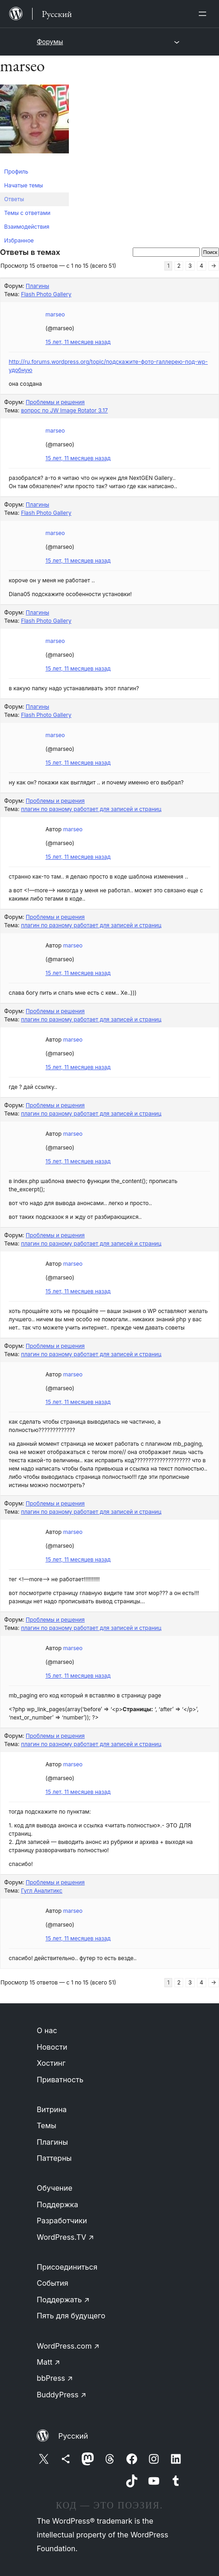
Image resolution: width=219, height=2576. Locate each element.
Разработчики (62, 2220)
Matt (48, 2362)
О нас (47, 2030)
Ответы (14, 199)
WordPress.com (68, 2346)
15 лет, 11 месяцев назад (78, 341)
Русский (73, 2436)
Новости (52, 2047)
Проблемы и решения (55, 402)
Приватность (60, 2079)
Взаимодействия (26, 226)
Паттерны (54, 2158)
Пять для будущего (71, 2315)
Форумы (50, 41)
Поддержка (57, 2204)
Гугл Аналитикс (41, 1890)
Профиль (16, 171)
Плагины (37, 285)
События (52, 2283)
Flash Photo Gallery (46, 294)
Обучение (55, 2188)
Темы (46, 2125)
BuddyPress (61, 2394)
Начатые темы (23, 185)
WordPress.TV (65, 2237)
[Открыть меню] (204, 14)
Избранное (19, 240)
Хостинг (51, 2063)
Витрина (52, 2109)
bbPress (55, 2378)
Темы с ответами (27, 212)
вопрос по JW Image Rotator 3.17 (64, 410)
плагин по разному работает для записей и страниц (91, 809)
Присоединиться (67, 2267)
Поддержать (63, 2299)
